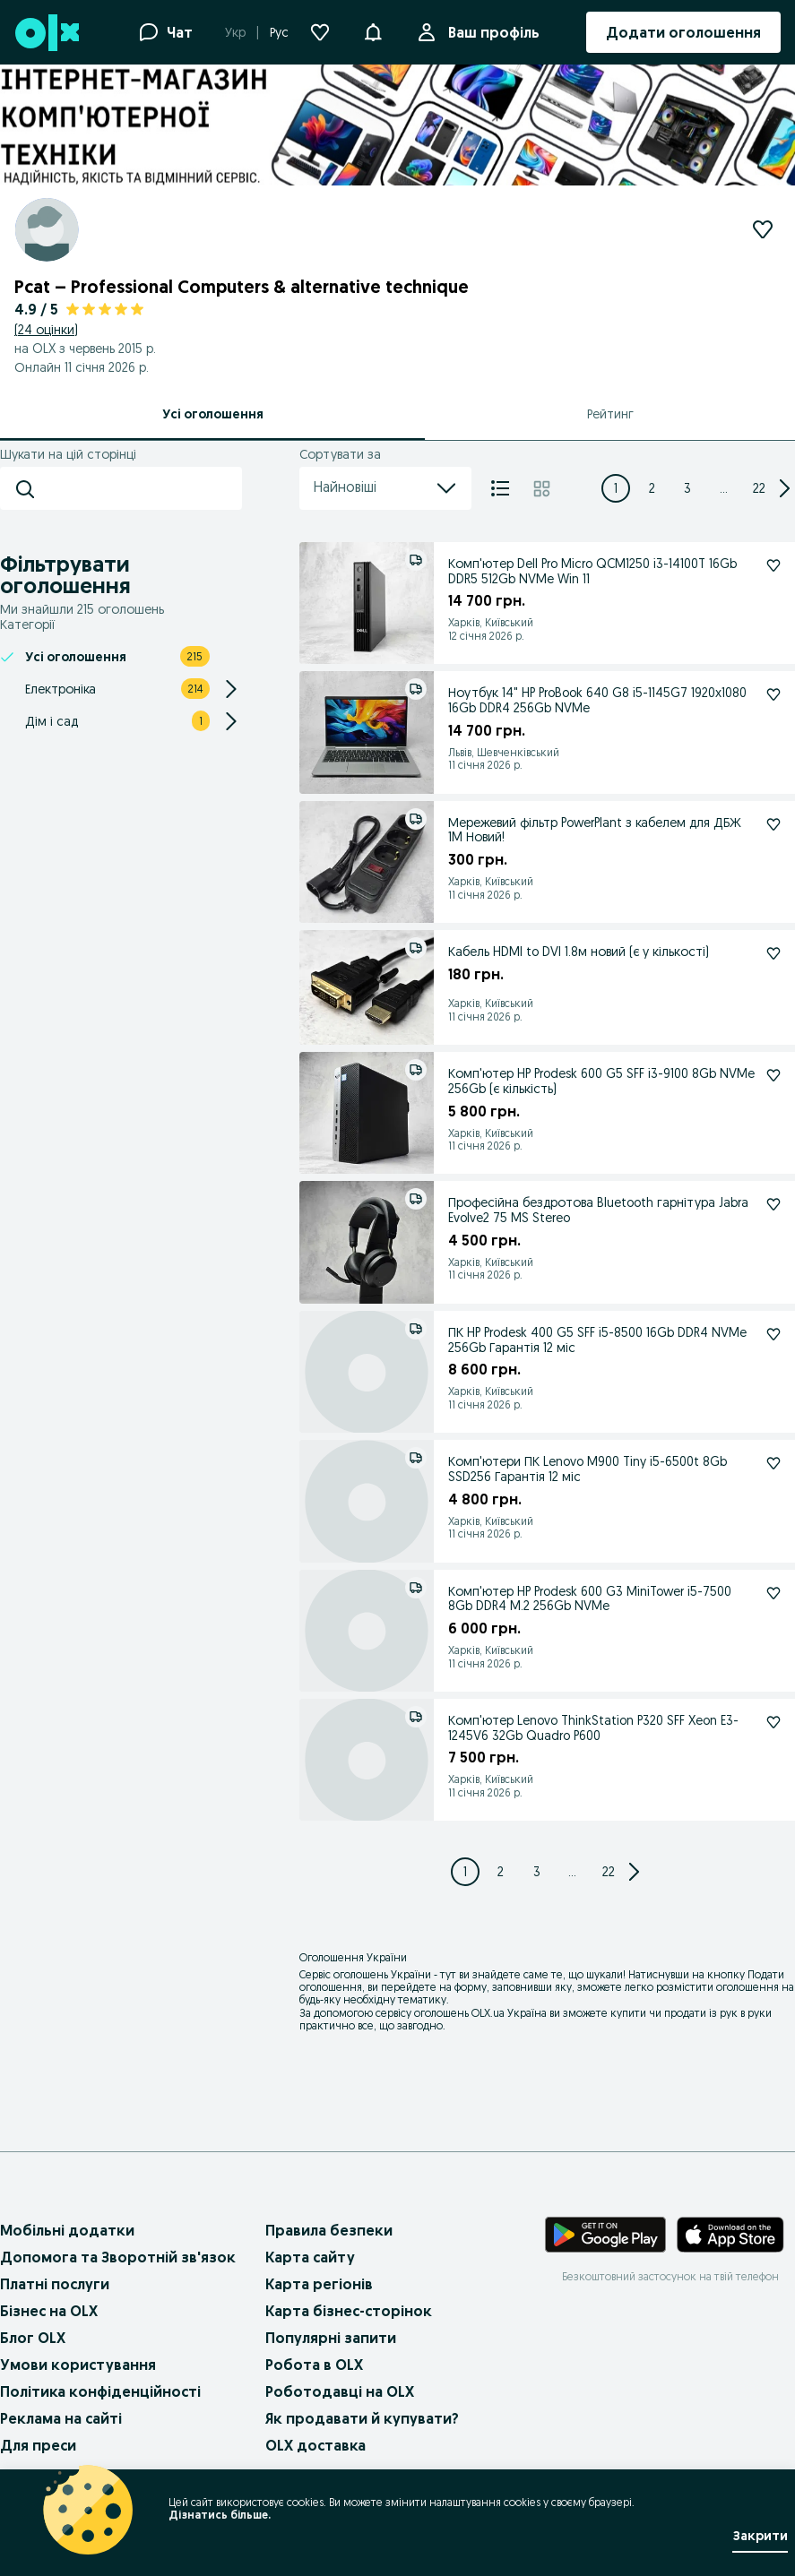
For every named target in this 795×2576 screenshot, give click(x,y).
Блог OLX (32, 2338)
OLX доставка (315, 2445)
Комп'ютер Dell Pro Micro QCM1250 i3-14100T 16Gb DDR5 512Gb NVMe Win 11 (592, 571)
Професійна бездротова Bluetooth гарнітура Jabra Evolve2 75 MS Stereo (598, 1210)
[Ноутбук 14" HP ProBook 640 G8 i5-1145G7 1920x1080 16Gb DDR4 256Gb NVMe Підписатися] (773, 694)
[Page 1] (615, 488)
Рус (279, 32)
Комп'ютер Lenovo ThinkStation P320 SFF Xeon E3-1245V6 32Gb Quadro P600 (593, 1728)
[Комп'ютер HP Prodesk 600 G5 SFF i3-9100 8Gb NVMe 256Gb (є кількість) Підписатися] (773, 1075)
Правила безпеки (329, 2230)
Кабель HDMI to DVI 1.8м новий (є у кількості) (578, 951)
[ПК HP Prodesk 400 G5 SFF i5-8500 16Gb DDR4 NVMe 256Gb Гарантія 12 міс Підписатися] (773, 1334)
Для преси (38, 2445)
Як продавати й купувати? (362, 2418)
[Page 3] (687, 488)
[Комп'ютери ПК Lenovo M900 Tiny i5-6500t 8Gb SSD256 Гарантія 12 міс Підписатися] (773, 1463)
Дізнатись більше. (220, 2514)
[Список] (500, 488)
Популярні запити (330, 2338)
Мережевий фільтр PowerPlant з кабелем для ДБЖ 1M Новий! (594, 830)
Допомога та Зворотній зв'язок (118, 2257)
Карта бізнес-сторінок (348, 2311)
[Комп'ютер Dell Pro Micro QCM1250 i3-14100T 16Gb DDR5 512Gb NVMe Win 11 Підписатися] (773, 565)
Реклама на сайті (61, 2418)
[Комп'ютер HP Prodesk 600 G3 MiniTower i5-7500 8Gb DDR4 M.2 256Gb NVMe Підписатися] (773, 1593)
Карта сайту (310, 2257)
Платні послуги (54, 2284)
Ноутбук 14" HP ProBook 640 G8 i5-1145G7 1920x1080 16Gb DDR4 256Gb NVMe (597, 700)
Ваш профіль (490, 32)
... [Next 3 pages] (724, 488)
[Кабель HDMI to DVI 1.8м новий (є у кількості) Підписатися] (773, 953)
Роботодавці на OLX (339, 2391)
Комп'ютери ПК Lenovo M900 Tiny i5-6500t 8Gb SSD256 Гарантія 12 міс (587, 1469)
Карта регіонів (319, 2284)
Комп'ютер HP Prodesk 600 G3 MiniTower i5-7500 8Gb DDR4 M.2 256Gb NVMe (589, 1599)
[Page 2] (651, 488)
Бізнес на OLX (49, 2311)
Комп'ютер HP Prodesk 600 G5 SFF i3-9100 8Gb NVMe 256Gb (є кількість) (601, 1081)
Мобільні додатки (67, 2230)
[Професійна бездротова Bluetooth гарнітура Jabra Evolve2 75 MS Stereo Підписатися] (773, 1204)
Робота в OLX (314, 2365)
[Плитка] (541, 488)
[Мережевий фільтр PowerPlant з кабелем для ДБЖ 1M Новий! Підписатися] (773, 824)
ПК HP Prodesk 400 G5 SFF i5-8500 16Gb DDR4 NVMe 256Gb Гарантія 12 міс (597, 1340)
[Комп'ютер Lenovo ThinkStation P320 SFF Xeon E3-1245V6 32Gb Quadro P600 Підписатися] (773, 1722)
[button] (373, 30)
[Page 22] (759, 488)
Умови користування (78, 2365)
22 (759, 488)
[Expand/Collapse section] (231, 689)
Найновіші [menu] (385, 488)
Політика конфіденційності (100, 2391)
